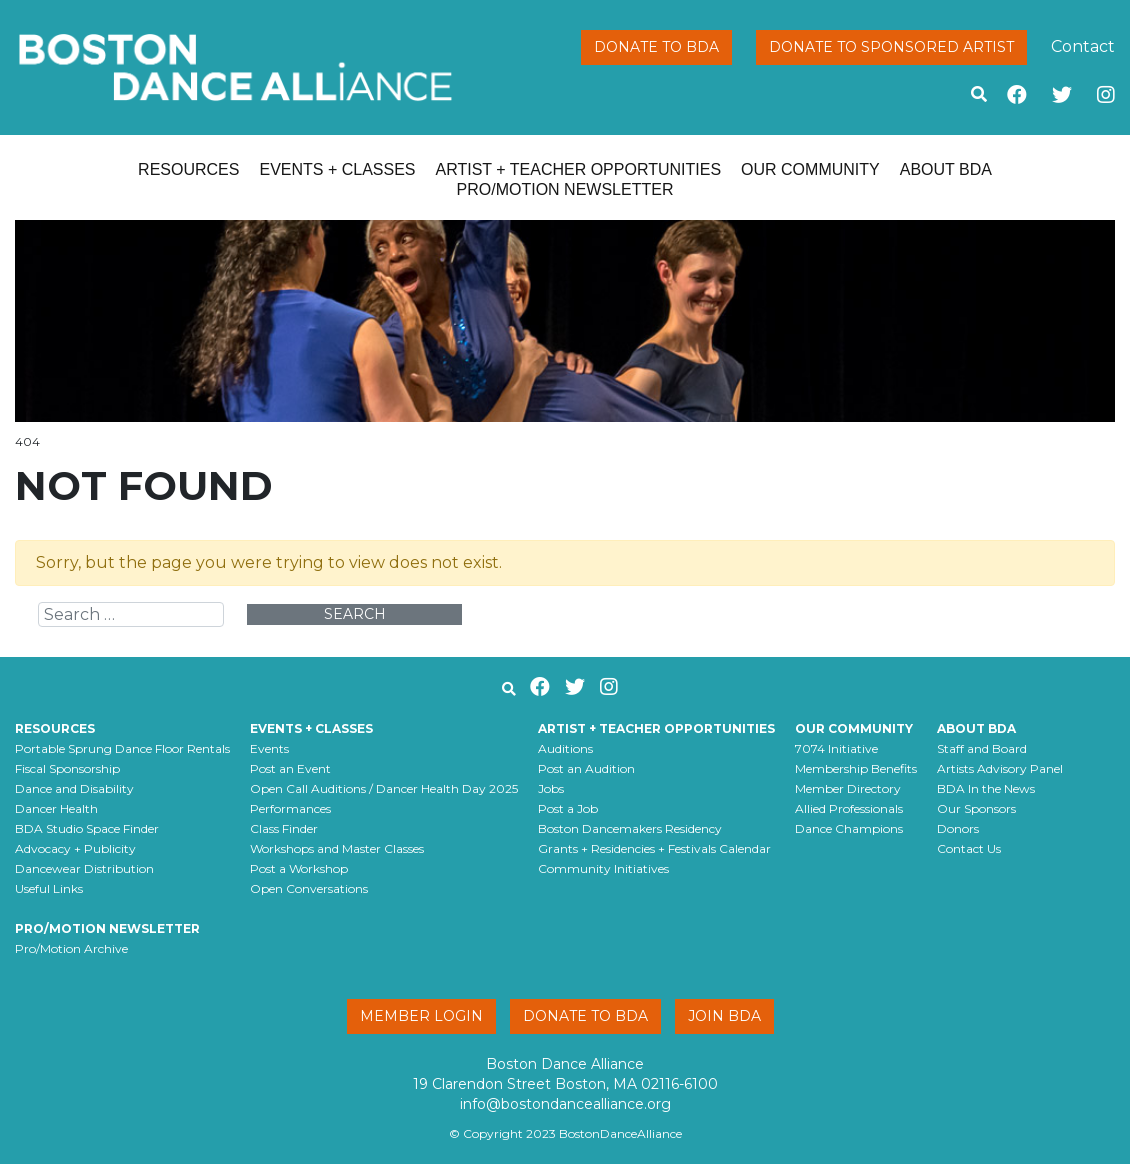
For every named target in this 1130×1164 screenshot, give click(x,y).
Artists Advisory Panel (1000, 768)
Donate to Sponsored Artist (891, 47)
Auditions (565, 748)
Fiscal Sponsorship (67, 768)
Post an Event (290, 768)
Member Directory (848, 788)
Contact (1083, 46)
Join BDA (724, 1016)
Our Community (810, 169)
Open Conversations (309, 888)
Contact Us (969, 848)
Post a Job (568, 808)
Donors (958, 828)
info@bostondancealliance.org (565, 1104)
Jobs (551, 788)
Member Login (421, 1016)
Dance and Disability (74, 788)
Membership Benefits (856, 768)
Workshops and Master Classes (337, 848)
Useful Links (49, 888)
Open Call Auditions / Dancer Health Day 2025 (384, 788)
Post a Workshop (299, 868)
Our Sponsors (976, 808)
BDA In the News (986, 788)
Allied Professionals (849, 808)
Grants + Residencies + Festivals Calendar (654, 848)
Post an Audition (586, 768)
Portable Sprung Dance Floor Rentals (122, 748)
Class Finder (284, 828)
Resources (188, 169)
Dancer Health (56, 808)
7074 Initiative (836, 748)
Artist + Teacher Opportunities (579, 169)
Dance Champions (849, 828)
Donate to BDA (656, 47)
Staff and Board (982, 748)
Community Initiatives (603, 868)
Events (269, 748)
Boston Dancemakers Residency (630, 828)
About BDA (946, 169)
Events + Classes (337, 169)
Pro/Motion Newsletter (565, 189)
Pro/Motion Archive (71, 948)
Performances (290, 808)
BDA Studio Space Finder (87, 828)
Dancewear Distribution (84, 868)
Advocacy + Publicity (75, 848)
